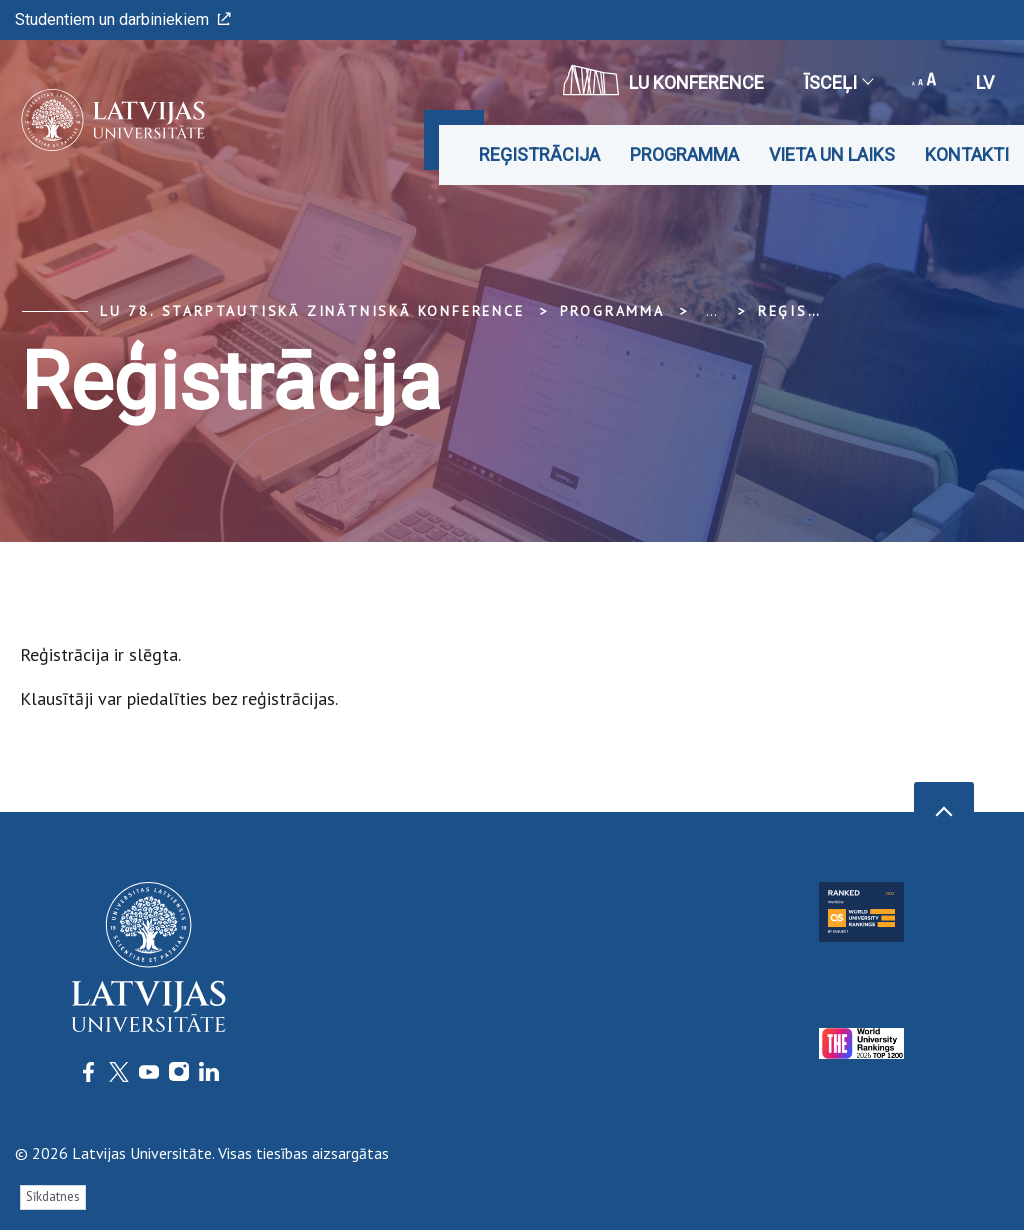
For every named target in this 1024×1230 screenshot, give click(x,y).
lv (985, 82)
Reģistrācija (539, 154)
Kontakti (967, 154)
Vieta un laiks (832, 154)
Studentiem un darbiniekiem (123, 19)
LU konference (663, 80)
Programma (684, 154)
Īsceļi (838, 82)
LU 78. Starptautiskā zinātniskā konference (312, 311)
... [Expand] (711, 311)
